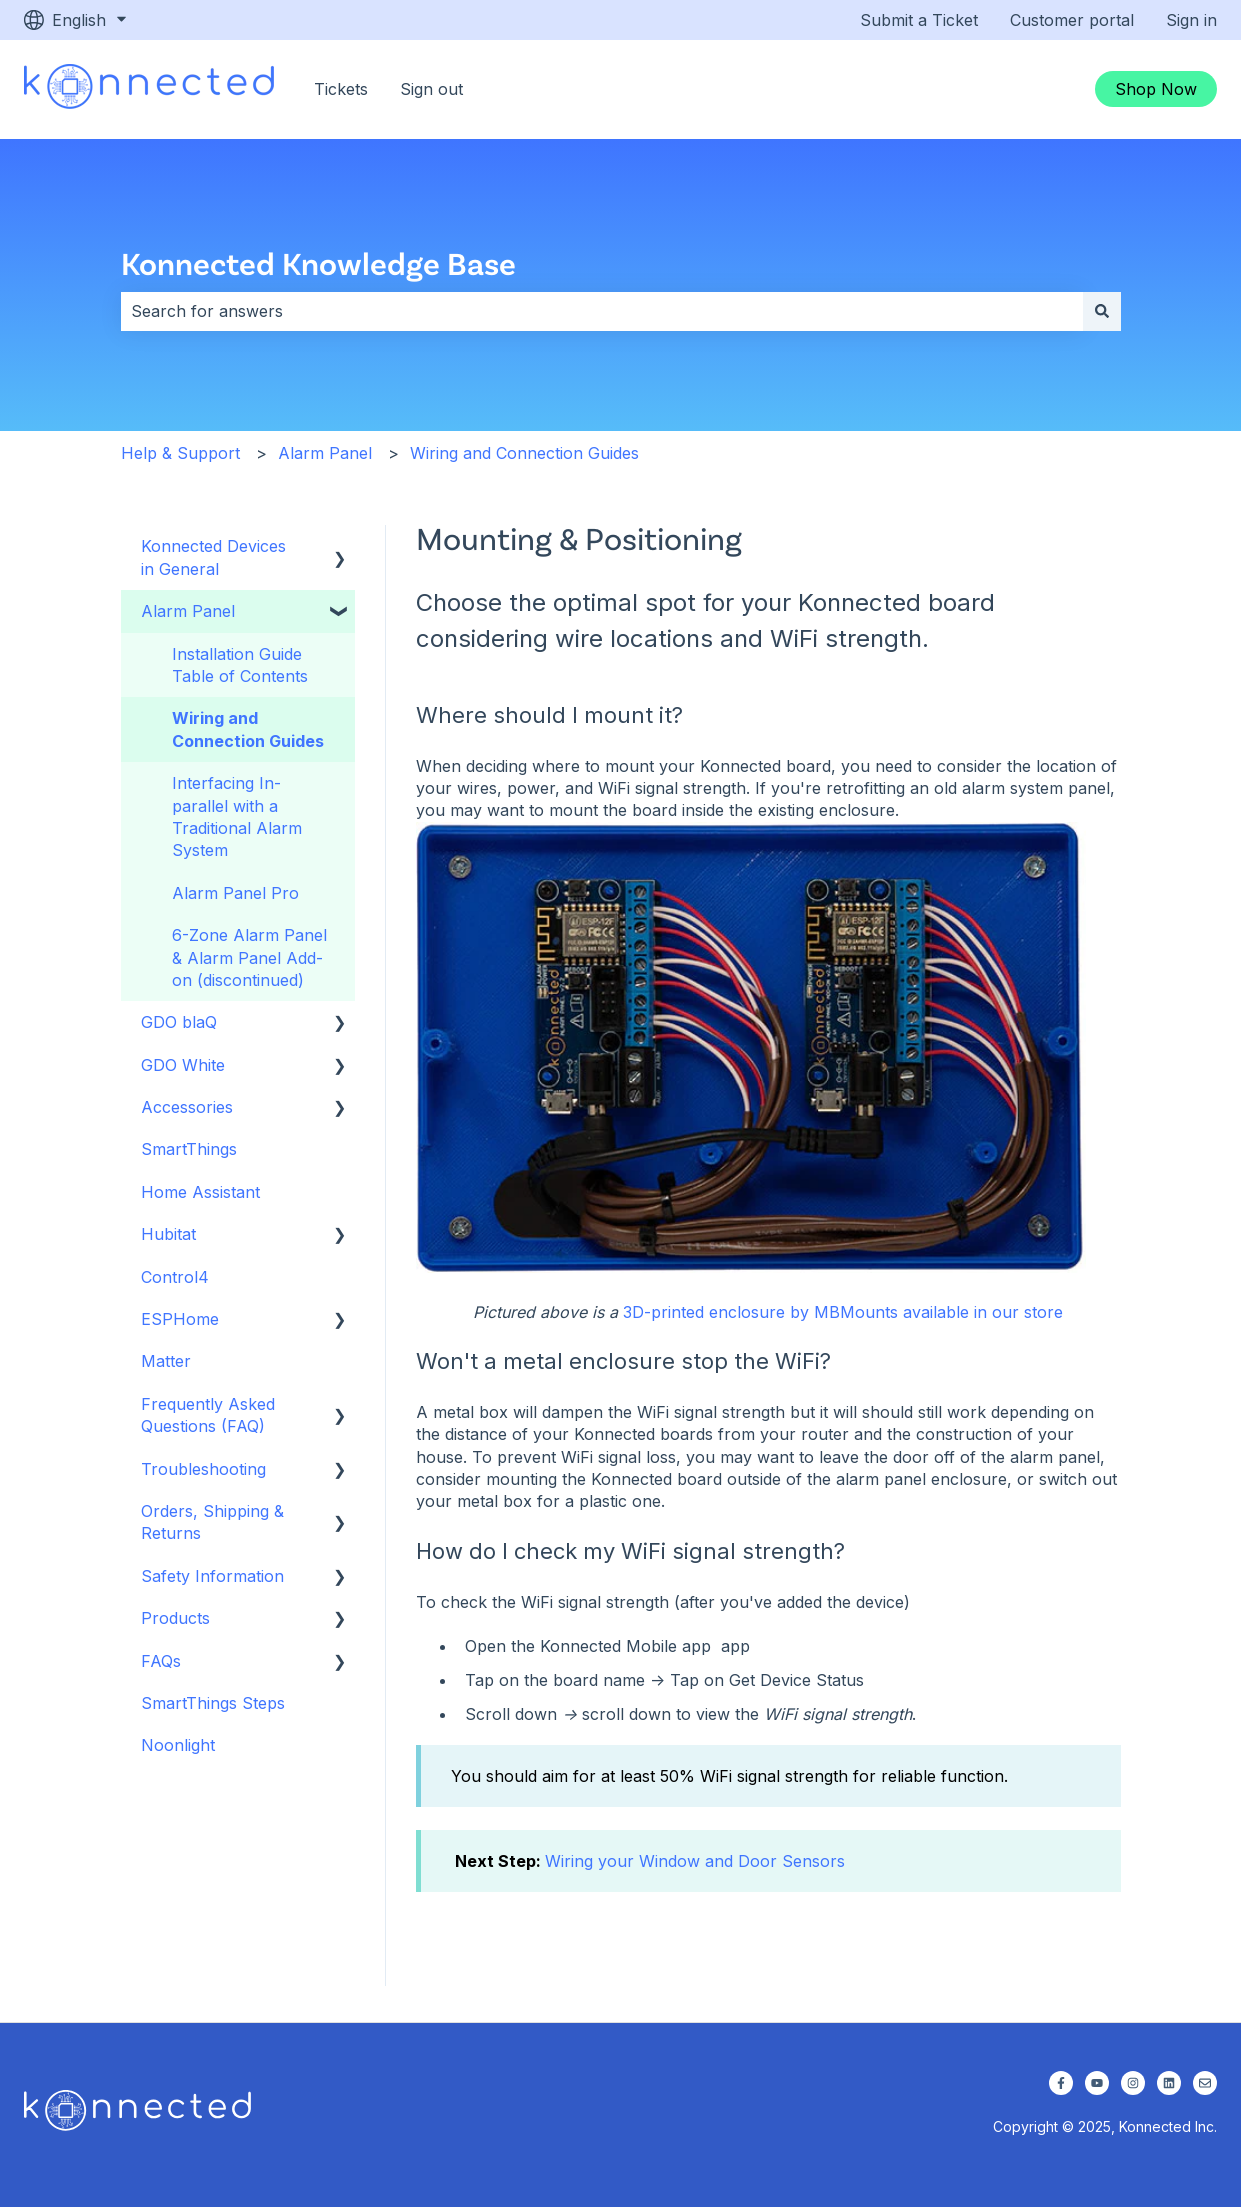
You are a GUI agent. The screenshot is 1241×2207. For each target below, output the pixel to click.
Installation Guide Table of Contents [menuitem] (240, 665)
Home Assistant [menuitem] (200, 1192)
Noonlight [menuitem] (178, 1745)
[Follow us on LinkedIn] (1169, 2083)
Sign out (431, 89)
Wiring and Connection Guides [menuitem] (248, 729)
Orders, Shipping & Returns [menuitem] (212, 1522)
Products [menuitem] (175, 1618)
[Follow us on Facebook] (1061, 2083)
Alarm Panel (325, 453)
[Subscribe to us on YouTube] (1097, 2083)
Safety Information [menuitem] (212, 1576)
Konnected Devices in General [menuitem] (213, 557)
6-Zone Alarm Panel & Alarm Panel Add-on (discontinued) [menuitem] (249, 957)
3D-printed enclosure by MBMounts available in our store (843, 1312)
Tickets (341, 89)
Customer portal (1072, 20)
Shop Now (1156, 89)
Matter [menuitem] (166, 1361)
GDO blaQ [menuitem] (179, 1022)
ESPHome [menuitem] (180, 1319)
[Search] (1102, 311)
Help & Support (180, 453)
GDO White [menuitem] (183, 1065)
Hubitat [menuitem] (168, 1234)
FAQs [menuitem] (161, 1661)
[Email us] (1205, 2083)
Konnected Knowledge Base (318, 262)
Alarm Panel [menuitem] (188, 611)
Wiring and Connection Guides (524, 453)
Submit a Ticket (919, 20)
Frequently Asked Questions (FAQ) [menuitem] (208, 1415)
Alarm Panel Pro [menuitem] (235, 893)
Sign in (1191, 20)
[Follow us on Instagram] (1133, 2083)
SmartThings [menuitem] (189, 1149)
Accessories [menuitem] (187, 1107)
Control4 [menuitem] (175, 1277)
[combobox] (602, 311)
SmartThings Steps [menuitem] (213, 1703)
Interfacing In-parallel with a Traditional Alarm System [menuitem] (237, 816)
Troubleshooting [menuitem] (203, 1469)
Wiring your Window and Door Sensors (695, 1861)
